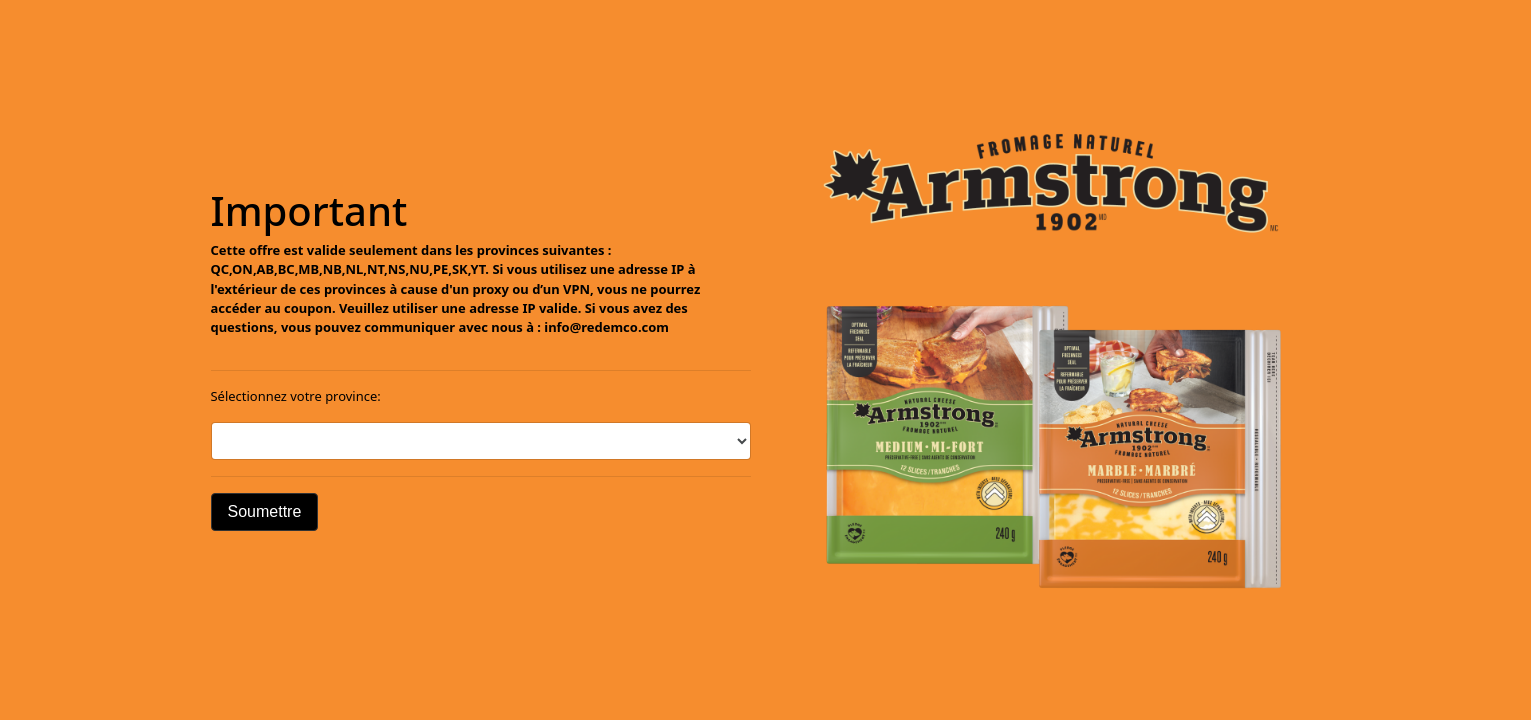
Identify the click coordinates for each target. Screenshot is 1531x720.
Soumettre (265, 511)
